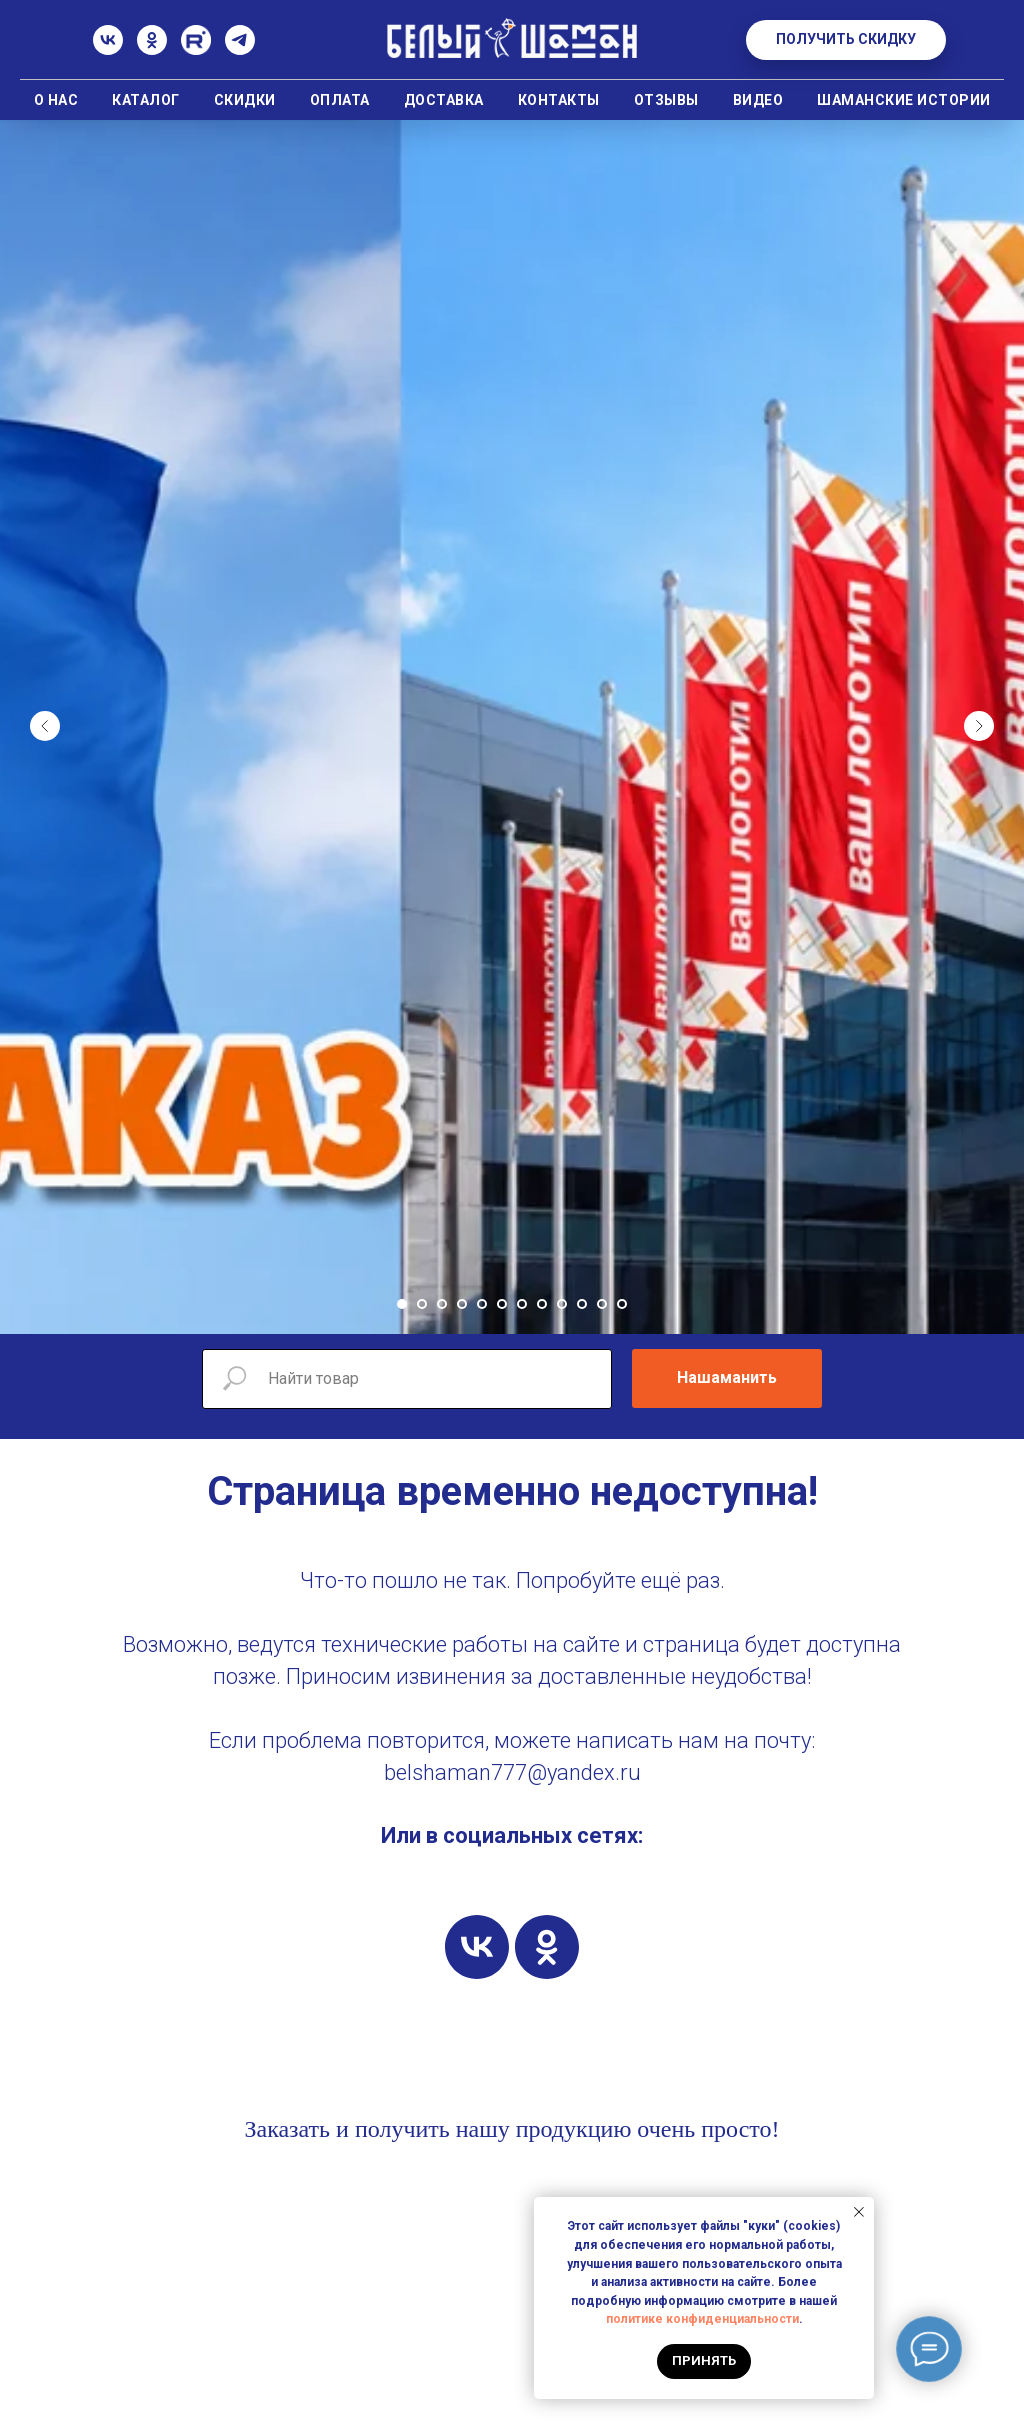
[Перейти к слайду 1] (402, 1304)
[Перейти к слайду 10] (582, 1304)
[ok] (547, 1947)
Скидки (245, 100)
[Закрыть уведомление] (859, 2212)
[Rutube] (196, 49)
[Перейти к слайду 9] (562, 1304)
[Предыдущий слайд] (45, 726)
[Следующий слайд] (979, 726)
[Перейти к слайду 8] (542, 1304)
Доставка (444, 100)
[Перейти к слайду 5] (482, 1304)
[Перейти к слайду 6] (502, 1304)
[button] (846, 40)
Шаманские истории (904, 100)
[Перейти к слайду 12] (622, 1304)
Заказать (287, 2129)
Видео (758, 100)
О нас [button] (56, 100)
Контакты (559, 100)
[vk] (477, 1947)
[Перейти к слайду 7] (522, 1304)
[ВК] (108, 49)
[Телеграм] (240, 49)
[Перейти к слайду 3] (442, 1304)
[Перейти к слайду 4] (462, 1304)
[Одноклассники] (152, 49)
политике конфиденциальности (702, 2319)
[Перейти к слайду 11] (602, 1304)
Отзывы (666, 100)
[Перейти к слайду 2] (422, 1304)
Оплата (340, 100)
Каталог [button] (146, 100)
